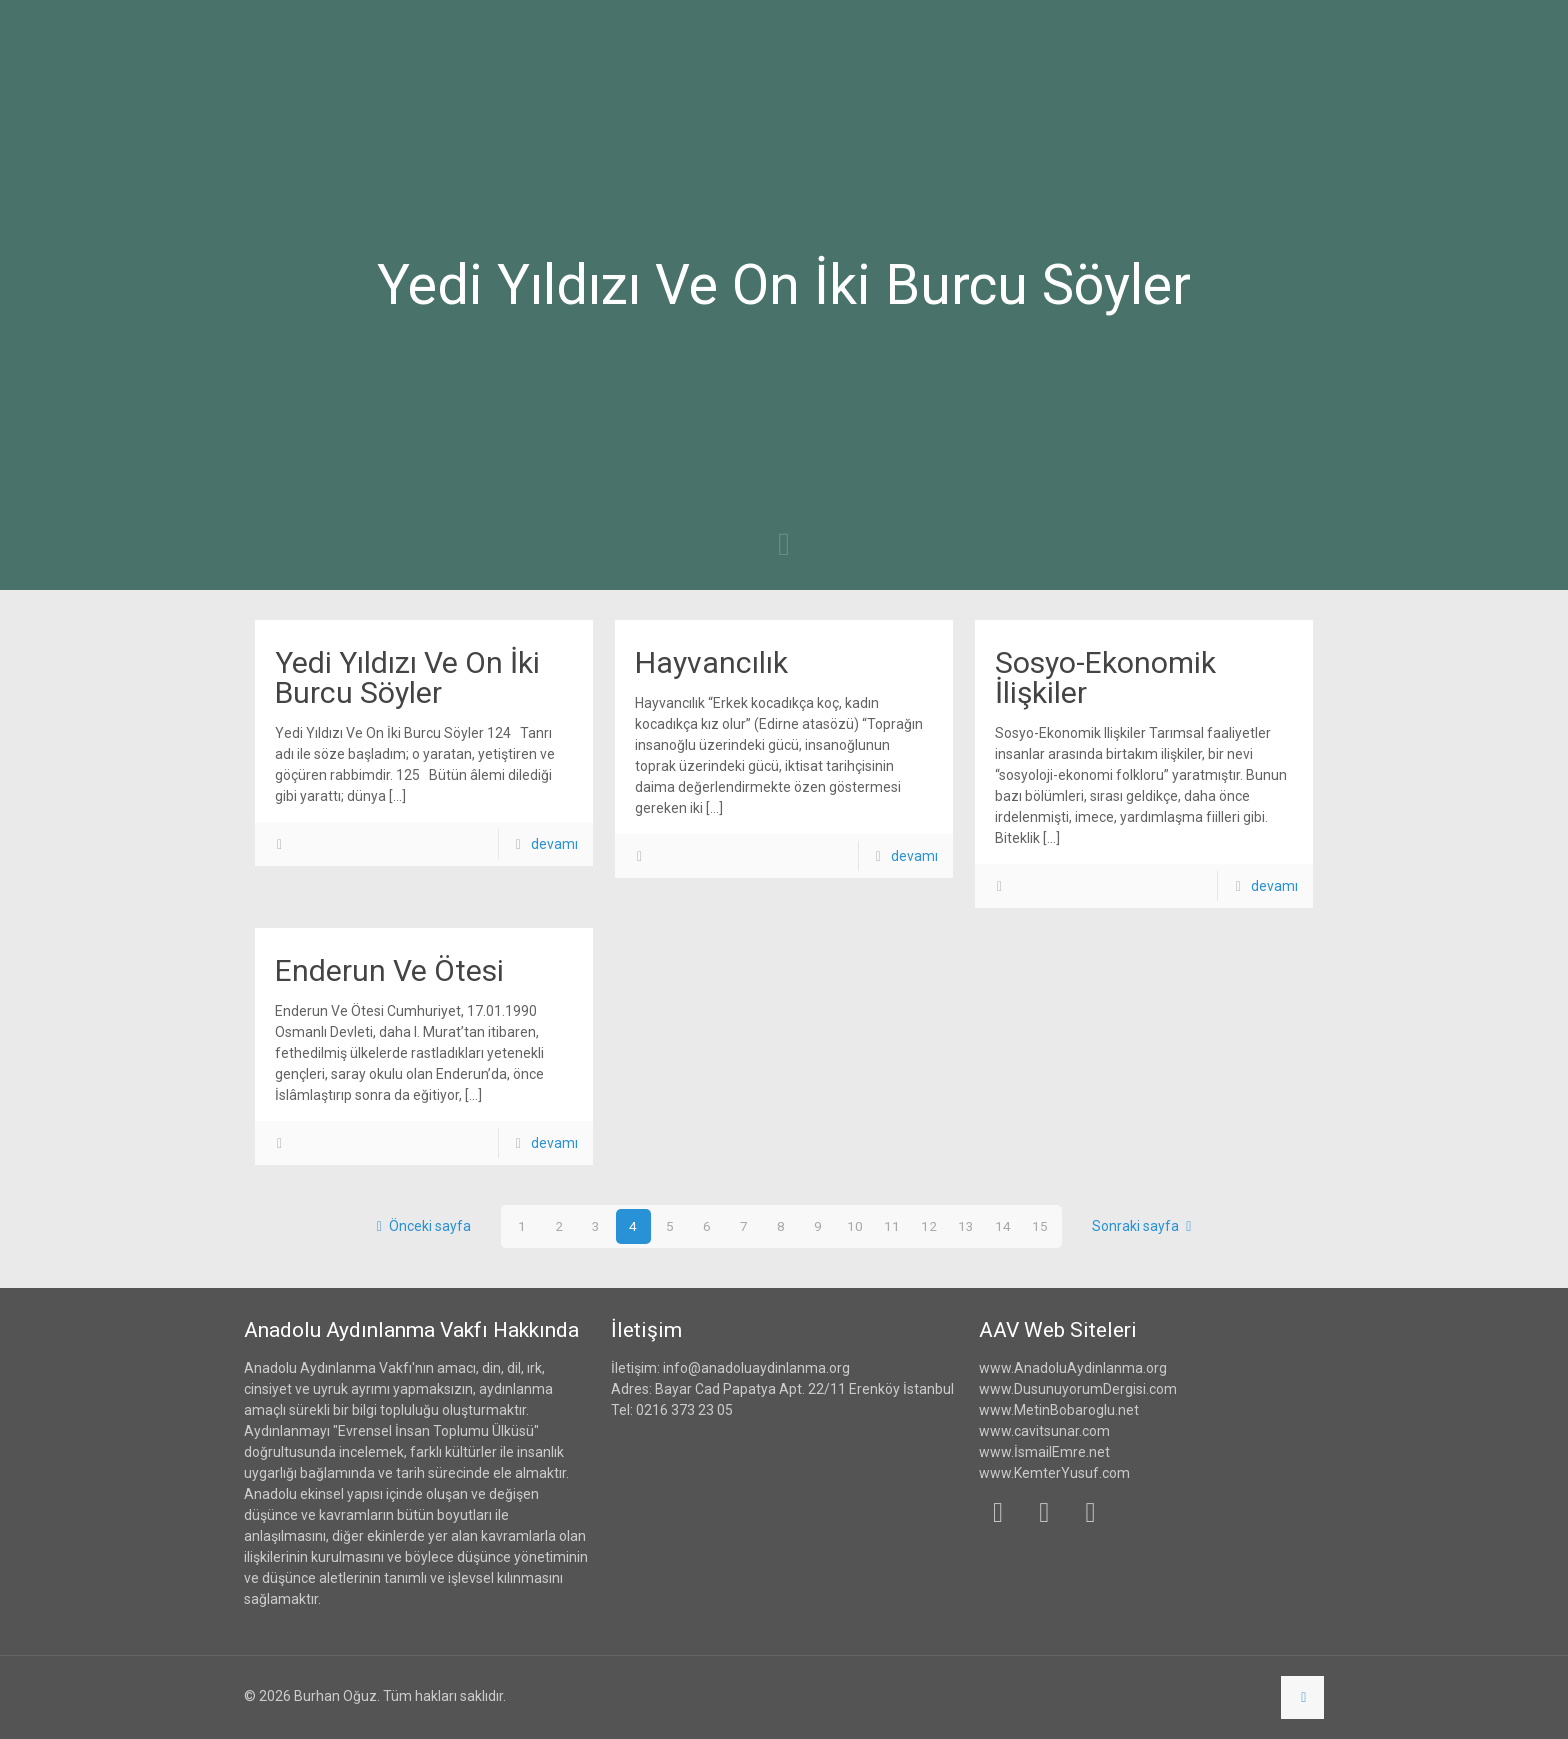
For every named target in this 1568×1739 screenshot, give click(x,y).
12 (929, 1226)
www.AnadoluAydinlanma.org (1073, 1368)
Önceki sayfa (420, 1226)
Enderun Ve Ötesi (389, 970)
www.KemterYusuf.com (1054, 1473)
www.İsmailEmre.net (1044, 1452)
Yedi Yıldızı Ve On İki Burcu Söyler (407, 677)
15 (1040, 1226)
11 (892, 1226)
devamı (554, 844)
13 (966, 1226)
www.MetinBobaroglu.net (1059, 1410)
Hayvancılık (711, 662)
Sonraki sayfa (1145, 1226)
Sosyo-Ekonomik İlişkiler (1105, 677)
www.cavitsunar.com (1044, 1431)
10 (855, 1226)
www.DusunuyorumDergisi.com (1078, 1389)
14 (1003, 1226)
